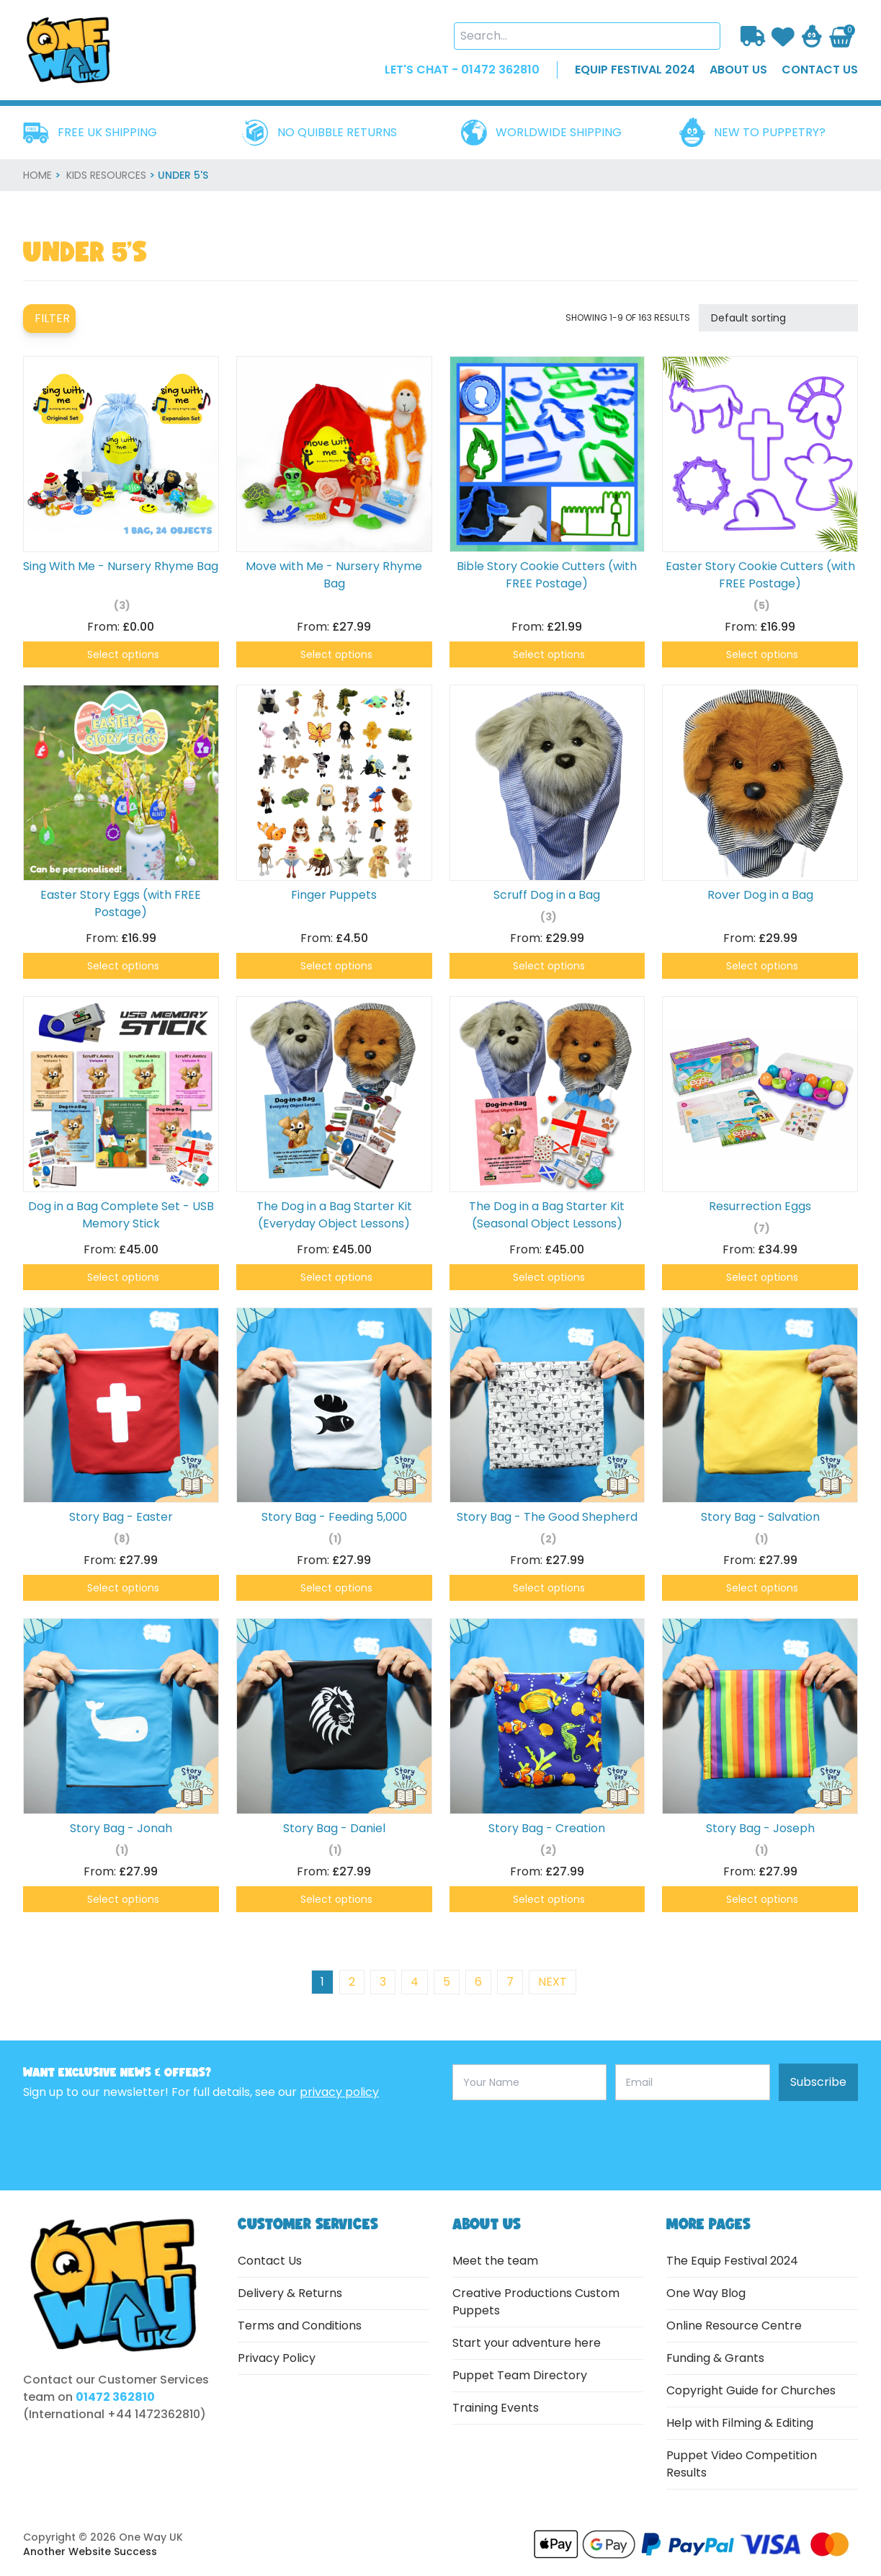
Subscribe (818, 2082)
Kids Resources (106, 175)
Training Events (495, 2407)
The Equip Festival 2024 (732, 2260)
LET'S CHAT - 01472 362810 (462, 69)
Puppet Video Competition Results (741, 2464)
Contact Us (270, 2260)
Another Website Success (90, 2551)
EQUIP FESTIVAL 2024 (635, 69)
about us (738, 69)
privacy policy (339, 2092)
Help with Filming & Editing (739, 2423)
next (552, 1981)
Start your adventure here (526, 2343)
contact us (820, 69)
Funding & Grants (715, 2358)
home (37, 175)
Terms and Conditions (300, 2325)
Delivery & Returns (290, 2293)
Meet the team (495, 2260)
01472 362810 (115, 2397)
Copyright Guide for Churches (751, 2390)
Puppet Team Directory (519, 2375)
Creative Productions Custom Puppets (536, 2302)
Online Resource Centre (734, 2325)
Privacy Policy (277, 2358)
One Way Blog (706, 2293)
